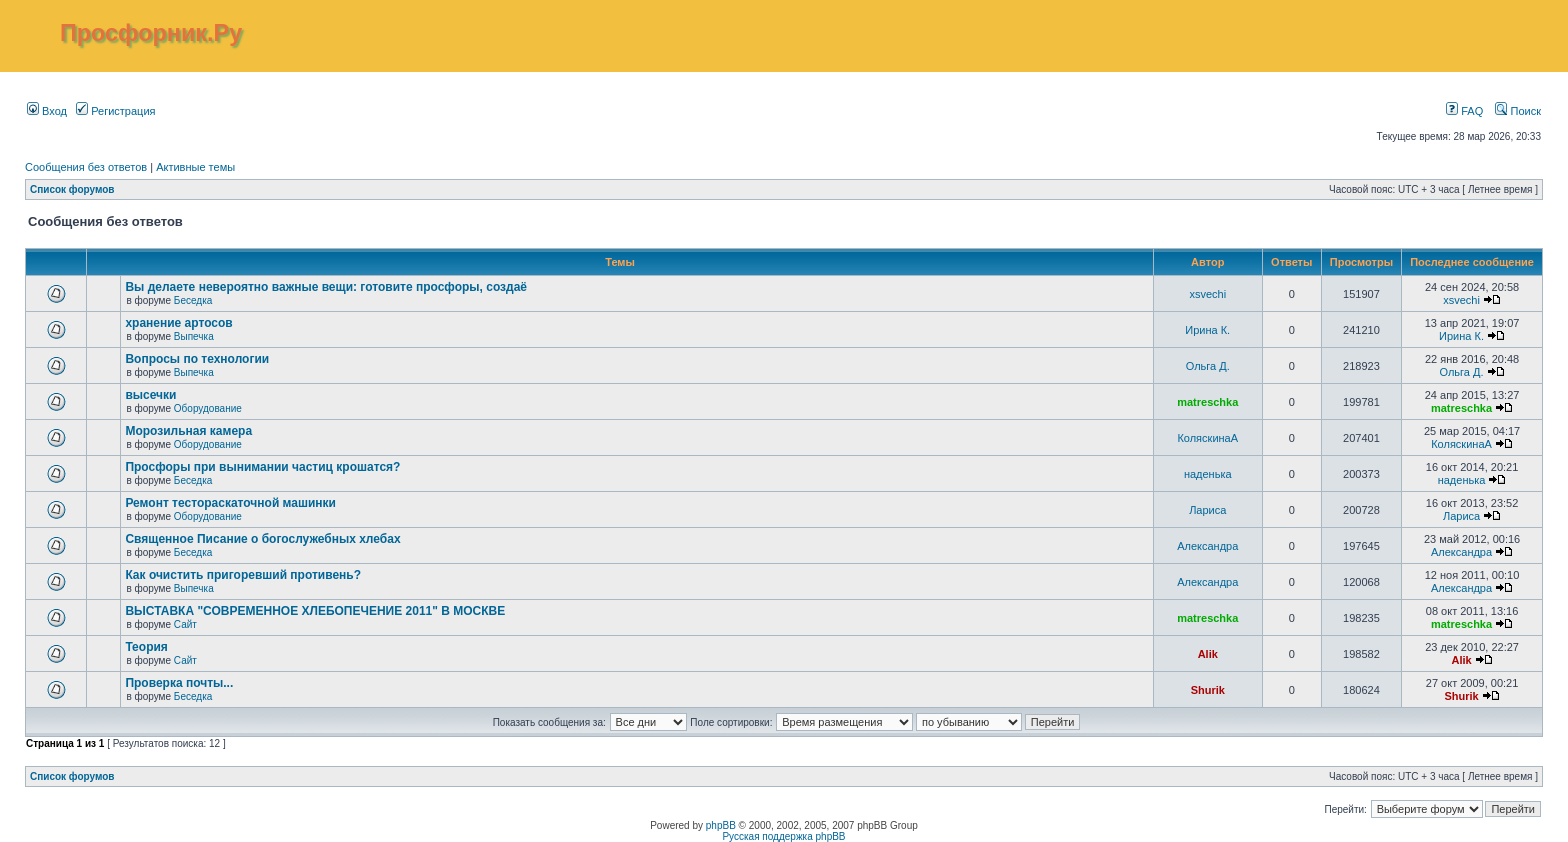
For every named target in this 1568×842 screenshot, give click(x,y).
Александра (1207, 546)
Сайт (185, 624)
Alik (1208, 654)
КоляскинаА (1207, 438)
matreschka (1207, 402)
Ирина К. (1207, 330)
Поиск (1518, 111)
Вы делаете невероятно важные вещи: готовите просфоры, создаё (326, 287)
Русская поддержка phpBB (783, 836)
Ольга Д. (1208, 366)
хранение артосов (178, 323)
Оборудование (208, 408)
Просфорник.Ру (151, 33)
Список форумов (72, 189)
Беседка (193, 300)
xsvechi (1207, 294)
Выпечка (194, 336)
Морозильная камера (188, 431)
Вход (47, 111)
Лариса (1207, 510)
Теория (146, 647)
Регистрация (115, 111)
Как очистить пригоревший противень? (243, 575)
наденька (1208, 474)
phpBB (721, 825)
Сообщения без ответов (86, 167)
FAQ (1464, 111)
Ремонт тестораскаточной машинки (230, 503)
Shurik (1208, 690)
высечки (150, 395)
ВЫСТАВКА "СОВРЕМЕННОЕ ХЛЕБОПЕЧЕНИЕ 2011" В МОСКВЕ (315, 611)
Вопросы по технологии (197, 359)
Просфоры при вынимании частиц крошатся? (262, 467)
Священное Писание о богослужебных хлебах (262, 539)
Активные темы (195, 167)
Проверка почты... (179, 683)
